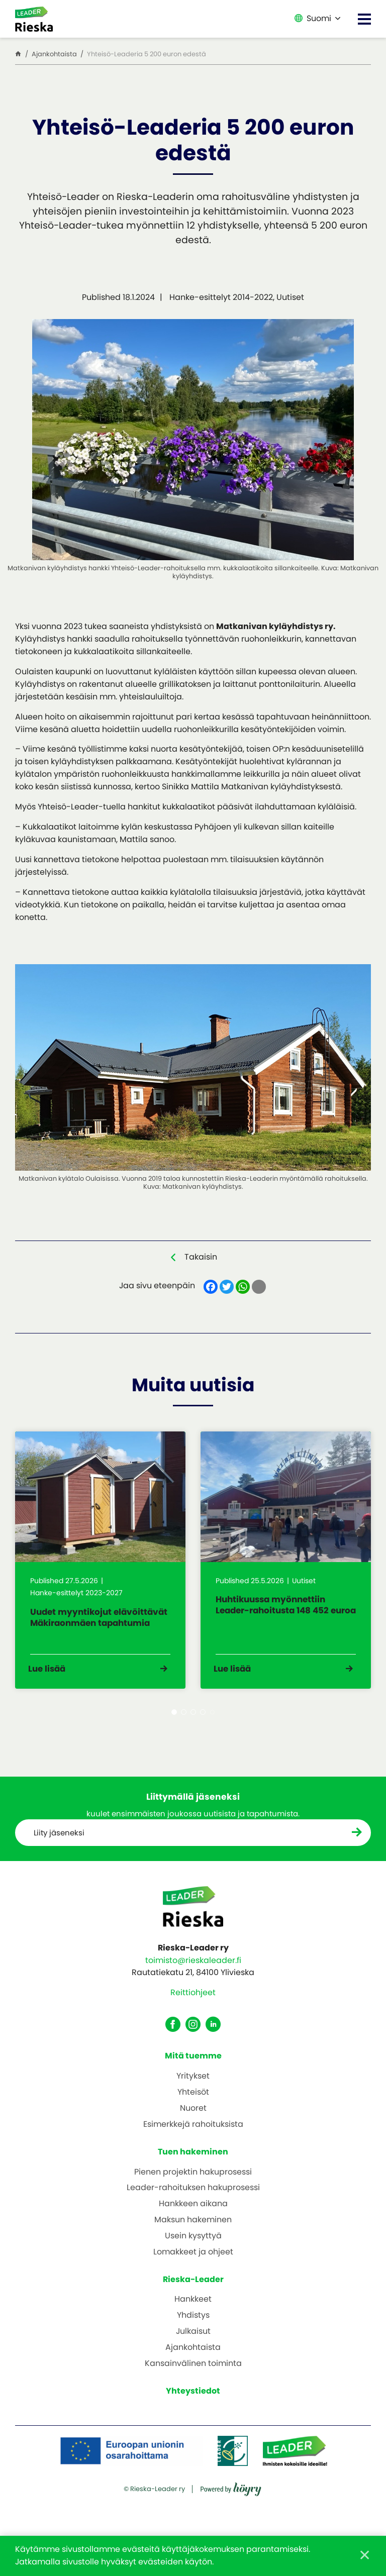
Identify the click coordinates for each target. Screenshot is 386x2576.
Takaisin (200, 1257)
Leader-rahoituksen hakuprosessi (193, 2196)
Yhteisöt (193, 2101)
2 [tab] (183, 1719)
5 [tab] (212, 1720)
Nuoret (193, 2117)
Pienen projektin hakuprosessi (193, 2180)
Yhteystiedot (193, 2399)
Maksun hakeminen (193, 2228)
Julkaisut (193, 2340)
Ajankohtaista (193, 2356)
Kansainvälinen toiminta (193, 2371)
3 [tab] (193, 1719)
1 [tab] (174, 1719)
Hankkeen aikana (193, 2212)
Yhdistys (193, 2324)
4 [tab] (203, 1719)
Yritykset (193, 2085)
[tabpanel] (100, 1563)
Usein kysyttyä (193, 2244)
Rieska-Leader (193, 2287)
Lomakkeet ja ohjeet (193, 2260)
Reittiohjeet (193, 2001)
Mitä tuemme (193, 2064)
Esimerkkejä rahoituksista (193, 2132)
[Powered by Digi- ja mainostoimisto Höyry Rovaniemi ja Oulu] (231, 2524)
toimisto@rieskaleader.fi (193, 1968)
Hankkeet (193, 2308)
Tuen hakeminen (193, 2160)
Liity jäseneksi (60, 1840)
